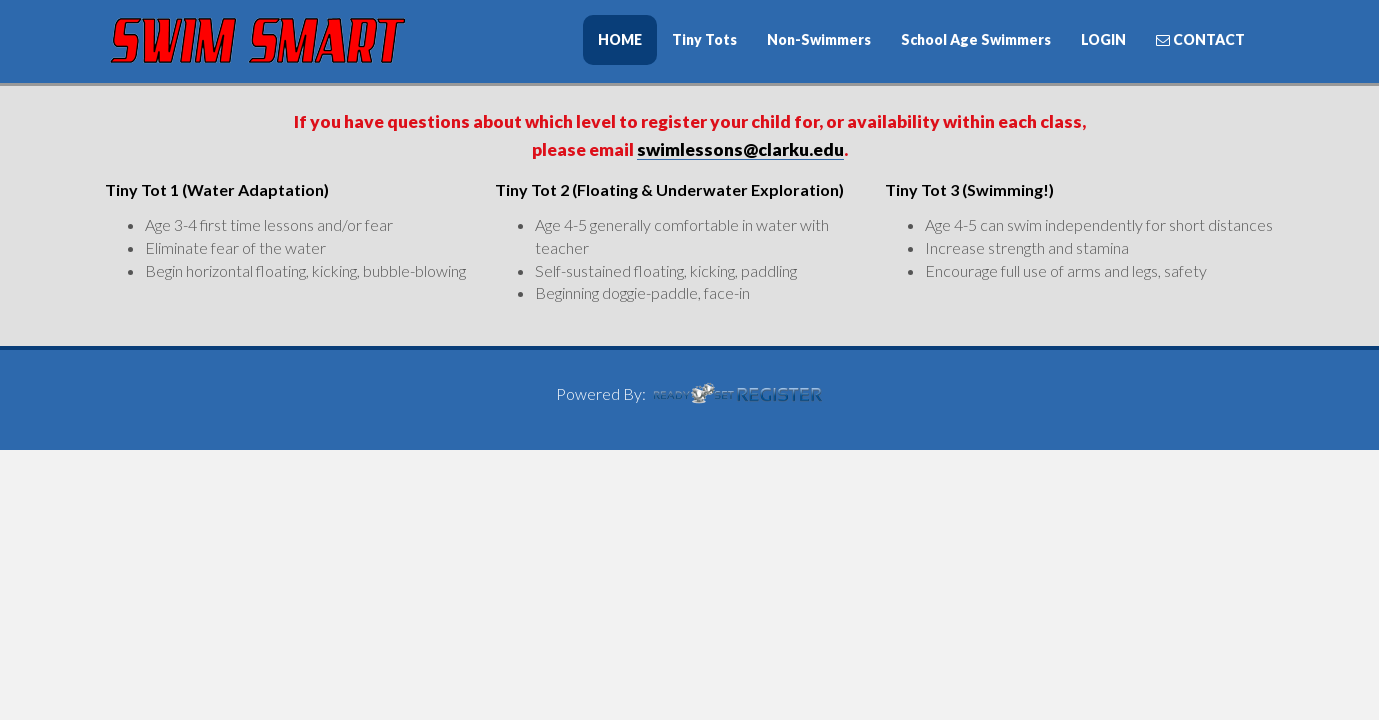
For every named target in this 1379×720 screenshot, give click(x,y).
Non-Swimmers (819, 39)
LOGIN (1103, 39)
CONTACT (1200, 39)
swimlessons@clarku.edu (740, 149)
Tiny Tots (704, 39)
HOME (620, 39)
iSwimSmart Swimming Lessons (255, 41)
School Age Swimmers (976, 39)
